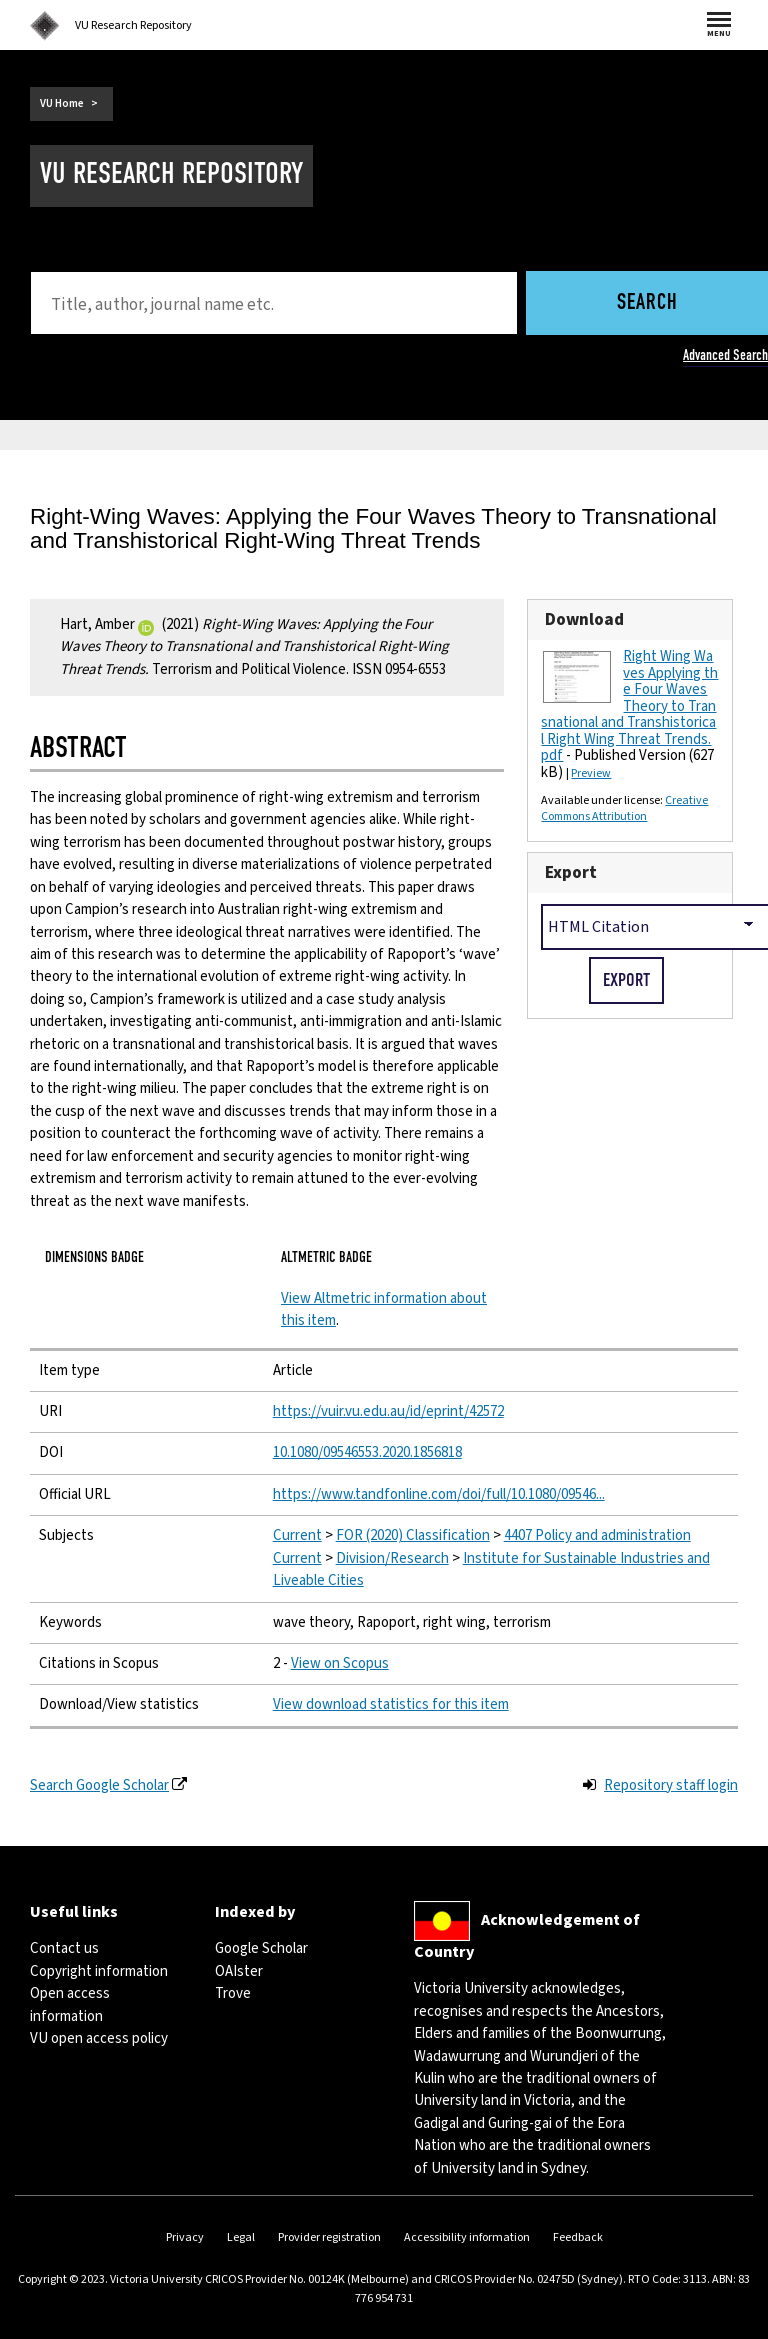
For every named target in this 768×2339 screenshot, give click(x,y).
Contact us (64, 1948)
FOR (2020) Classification (413, 1535)
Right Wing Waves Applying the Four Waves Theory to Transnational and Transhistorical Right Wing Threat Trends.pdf (629, 706)
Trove (233, 1993)
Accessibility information (467, 2237)
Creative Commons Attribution (624, 808)
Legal (241, 2237)
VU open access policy (99, 2038)
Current (297, 1535)
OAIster (239, 1971)
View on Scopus (340, 1663)
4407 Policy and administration (597, 1535)
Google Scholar (261, 1948)
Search (647, 303)
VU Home (62, 103)
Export (571, 872)
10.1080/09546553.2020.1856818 (367, 1452)
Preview (591, 773)
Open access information (70, 2004)
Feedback (578, 2237)
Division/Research (392, 1558)
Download (584, 619)
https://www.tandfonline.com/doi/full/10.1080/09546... (439, 1494)
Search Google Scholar (99, 1785)
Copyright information (99, 1971)
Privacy (185, 2237)
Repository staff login (671, 1785)
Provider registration (329, 2237)
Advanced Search (725, 355)
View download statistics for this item (391, 1704)
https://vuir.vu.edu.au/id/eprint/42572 (388, 1411)
